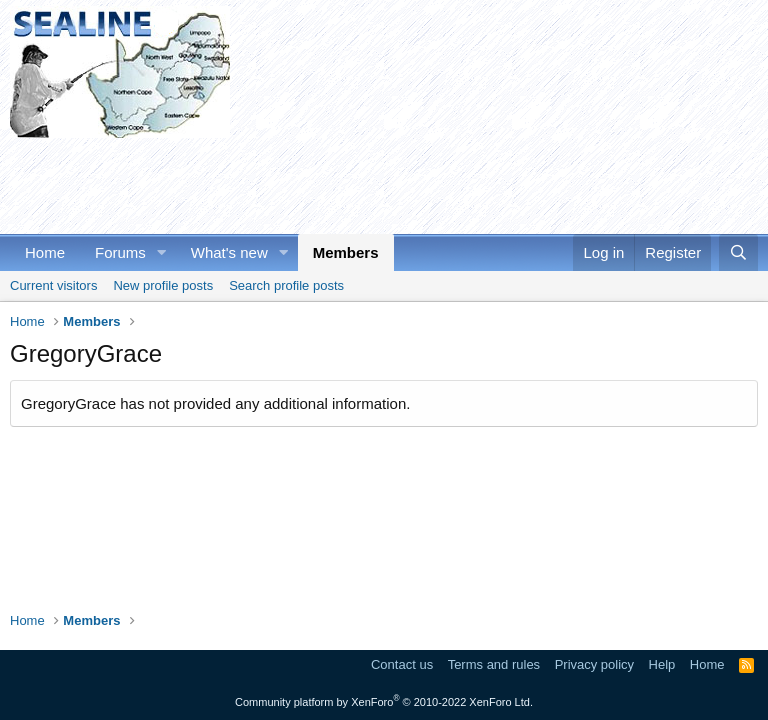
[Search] (738, 252)
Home (45, 252)
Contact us (402, 664)
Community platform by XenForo (384, 702)
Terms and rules (494, 664)
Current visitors (53, 285)
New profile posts (163, 285)
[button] (162, 252)
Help (662, 664)
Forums (120, 252)
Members (346, 252)
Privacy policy (594, 664)
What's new (229, 252)
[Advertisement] (374, 183)
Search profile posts (286, 285)
